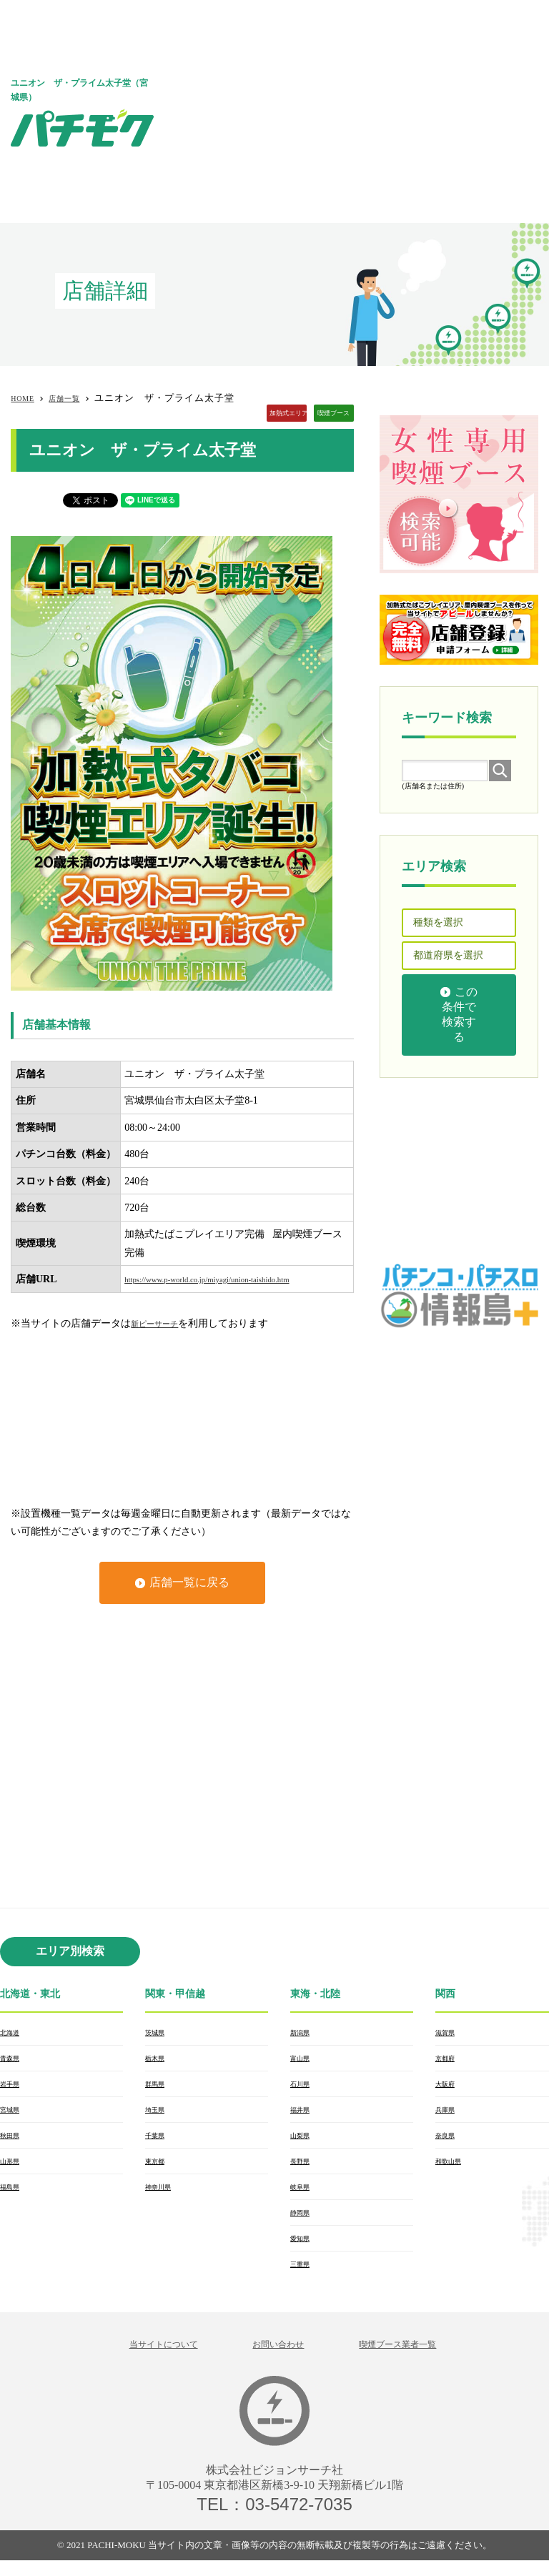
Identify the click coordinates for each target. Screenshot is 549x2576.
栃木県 (158, 2060)
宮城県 (13, 2114)
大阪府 (448, 2087)
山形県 (13, 2169)
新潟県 (303, 2033)
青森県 (13, 2060)
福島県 (13, 2196)
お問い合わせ (276, 2358)
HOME (26, 397)
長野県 (303, 2169)
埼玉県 (158, 2114)
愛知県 (303, 2250)
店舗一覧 (76, 397)
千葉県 (158, 2141)
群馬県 (158, 2087)
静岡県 (303, 2223)
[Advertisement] (362, 111)
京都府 (448, 2060)
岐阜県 (303, 2196)
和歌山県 (452, 2169)
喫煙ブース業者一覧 (417, 2358)
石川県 (303, 2087)
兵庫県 (448, 2114)
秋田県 (13, 2141)
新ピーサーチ (161, 1323)
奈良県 (448, 2141)
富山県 (303, 2060)
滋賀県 (448, 2033)
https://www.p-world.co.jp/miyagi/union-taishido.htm (231, 1279)
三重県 (303, 2277)
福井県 (303, 2114)
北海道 (13, 2033)
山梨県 (303, 2141)
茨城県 (158, 2033)
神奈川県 (162, 2196)
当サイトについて (142, 2358)
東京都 (158, 2169)
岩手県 (13, 2087)
